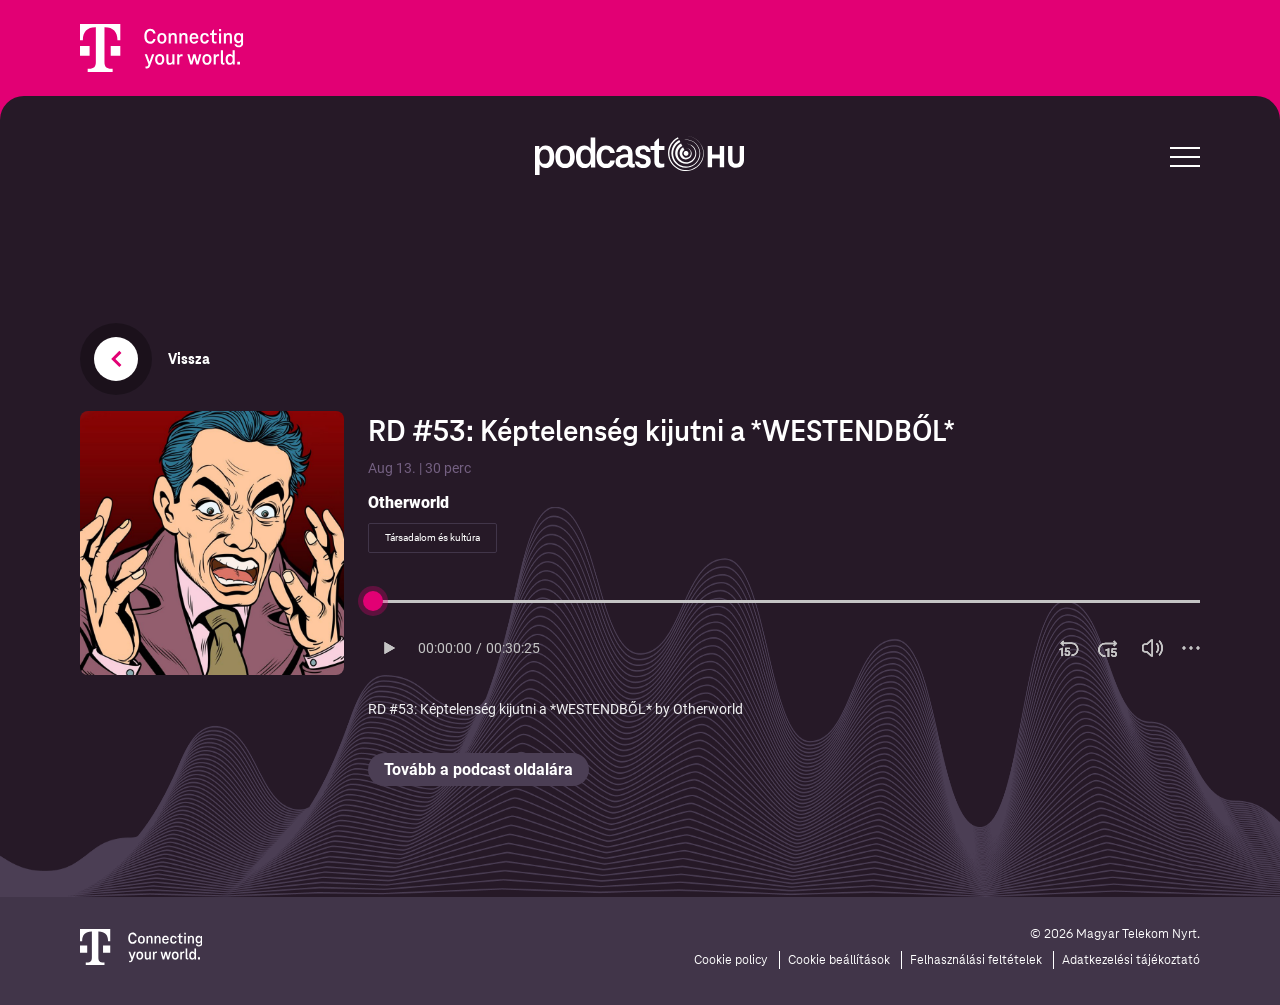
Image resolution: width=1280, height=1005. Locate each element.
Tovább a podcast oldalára (478, 769)
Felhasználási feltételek (976, 960)
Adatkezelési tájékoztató (1131, 960)
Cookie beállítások (839, 960)
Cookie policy (731, 960)
